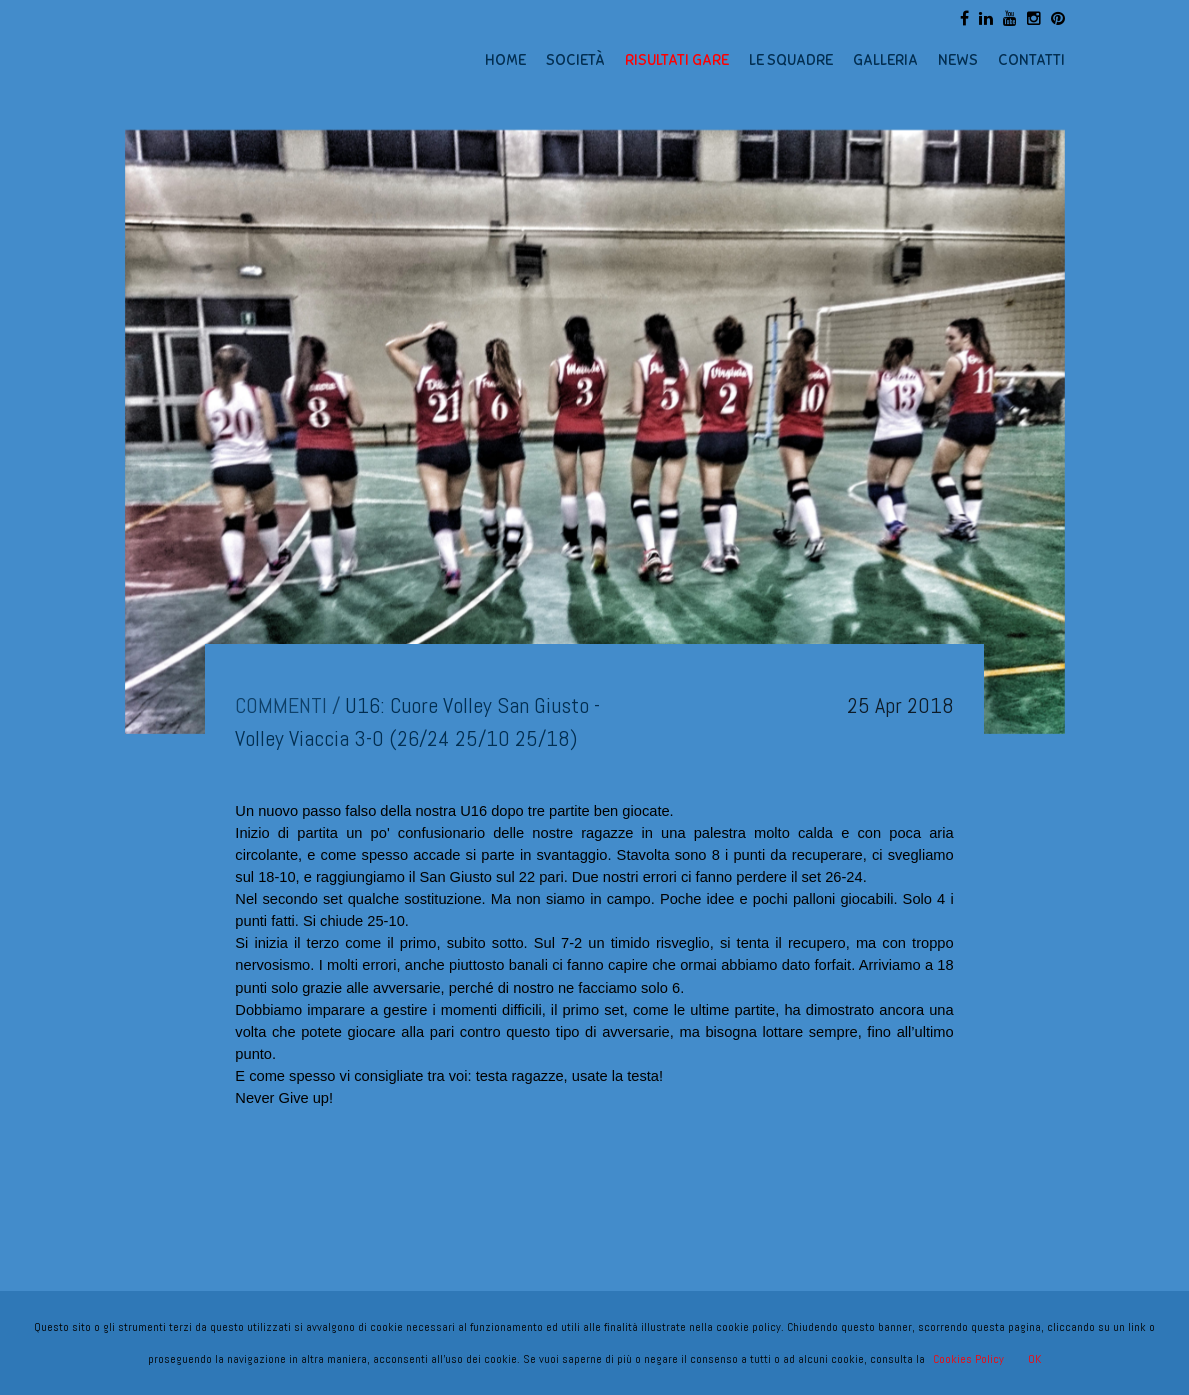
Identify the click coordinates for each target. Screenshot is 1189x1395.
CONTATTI (1031, 60)
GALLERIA (885, 60)
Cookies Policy (968, 1359)
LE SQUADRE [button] (791, 60)
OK (1034, 1359)
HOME (505, 60)
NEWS (958, 60)
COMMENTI (281, 705)
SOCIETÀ (575, 60)
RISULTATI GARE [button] (677, 60)
